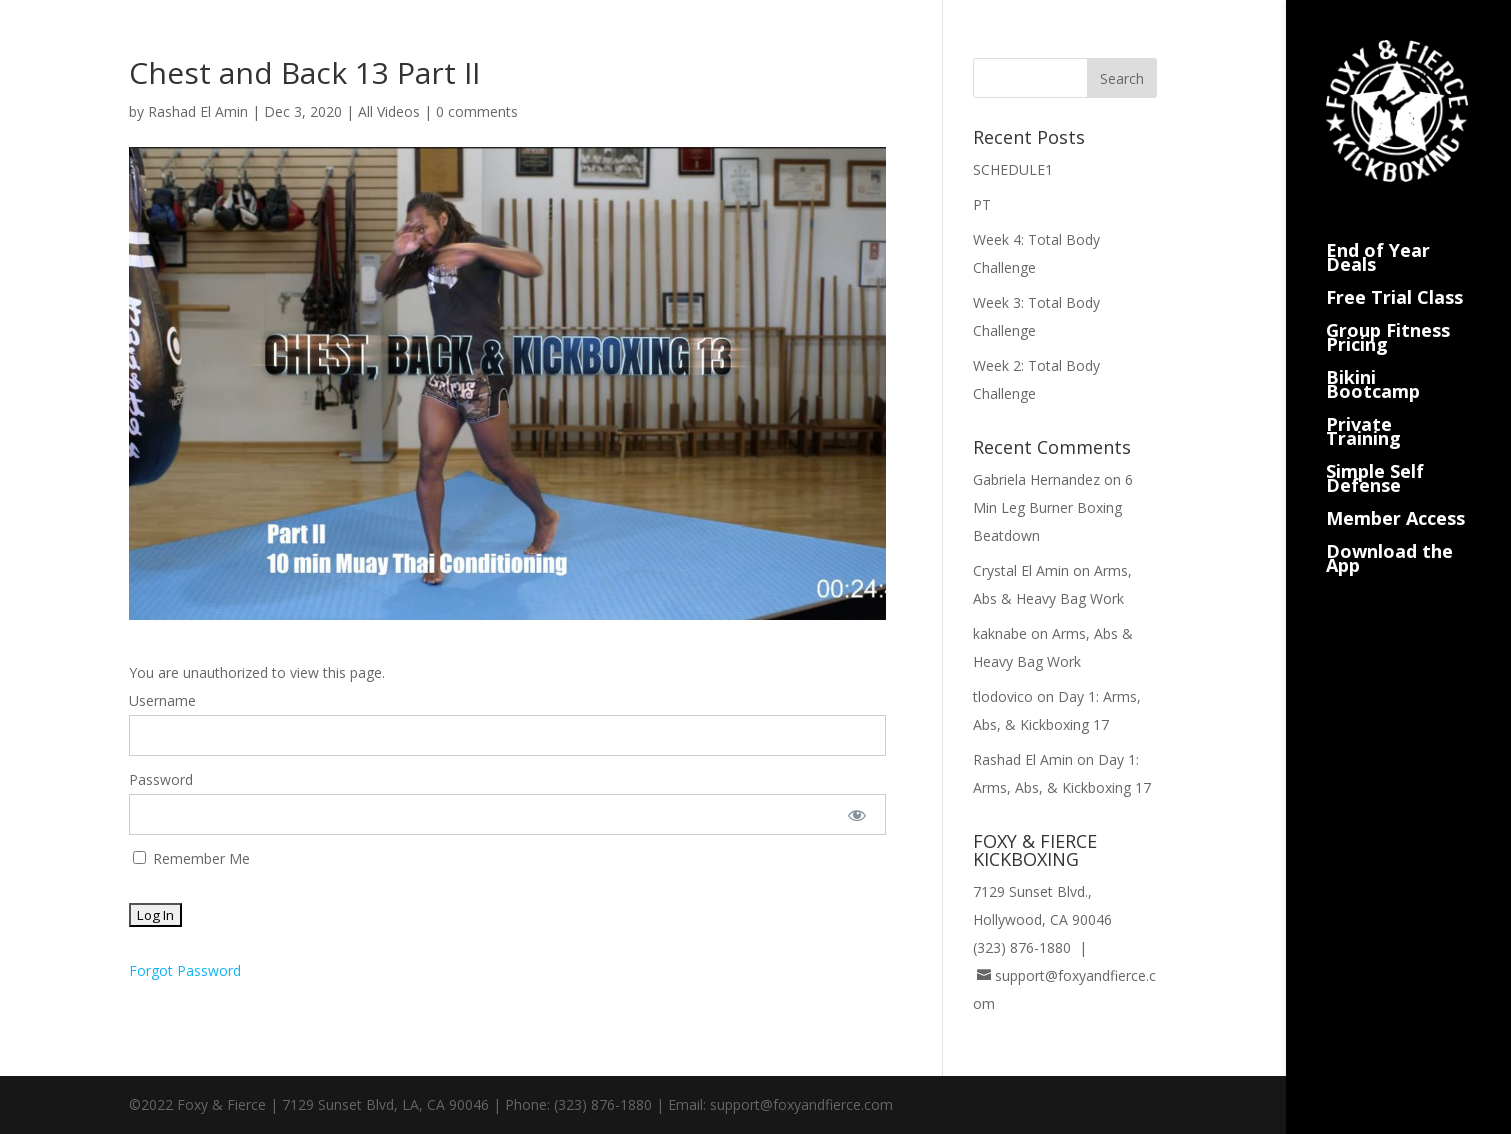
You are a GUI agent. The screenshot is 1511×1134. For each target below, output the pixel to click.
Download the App (1389, 534)
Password (161, 779)
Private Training (1363, 407)
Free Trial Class (1394, 273)
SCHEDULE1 (1013, 169)
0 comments (477, 111)
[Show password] (857, 814)
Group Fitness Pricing (1388, 313)
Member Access (1395, 494)
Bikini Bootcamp (1373, 360)
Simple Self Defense (1375, 454)
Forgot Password (185, 970)
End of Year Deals (1378, 233)
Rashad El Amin (198, 111)
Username (162, 700)
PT (982, 204)
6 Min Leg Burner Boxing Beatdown (1053, 507)
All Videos (389, 111)
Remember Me (191, 858)
